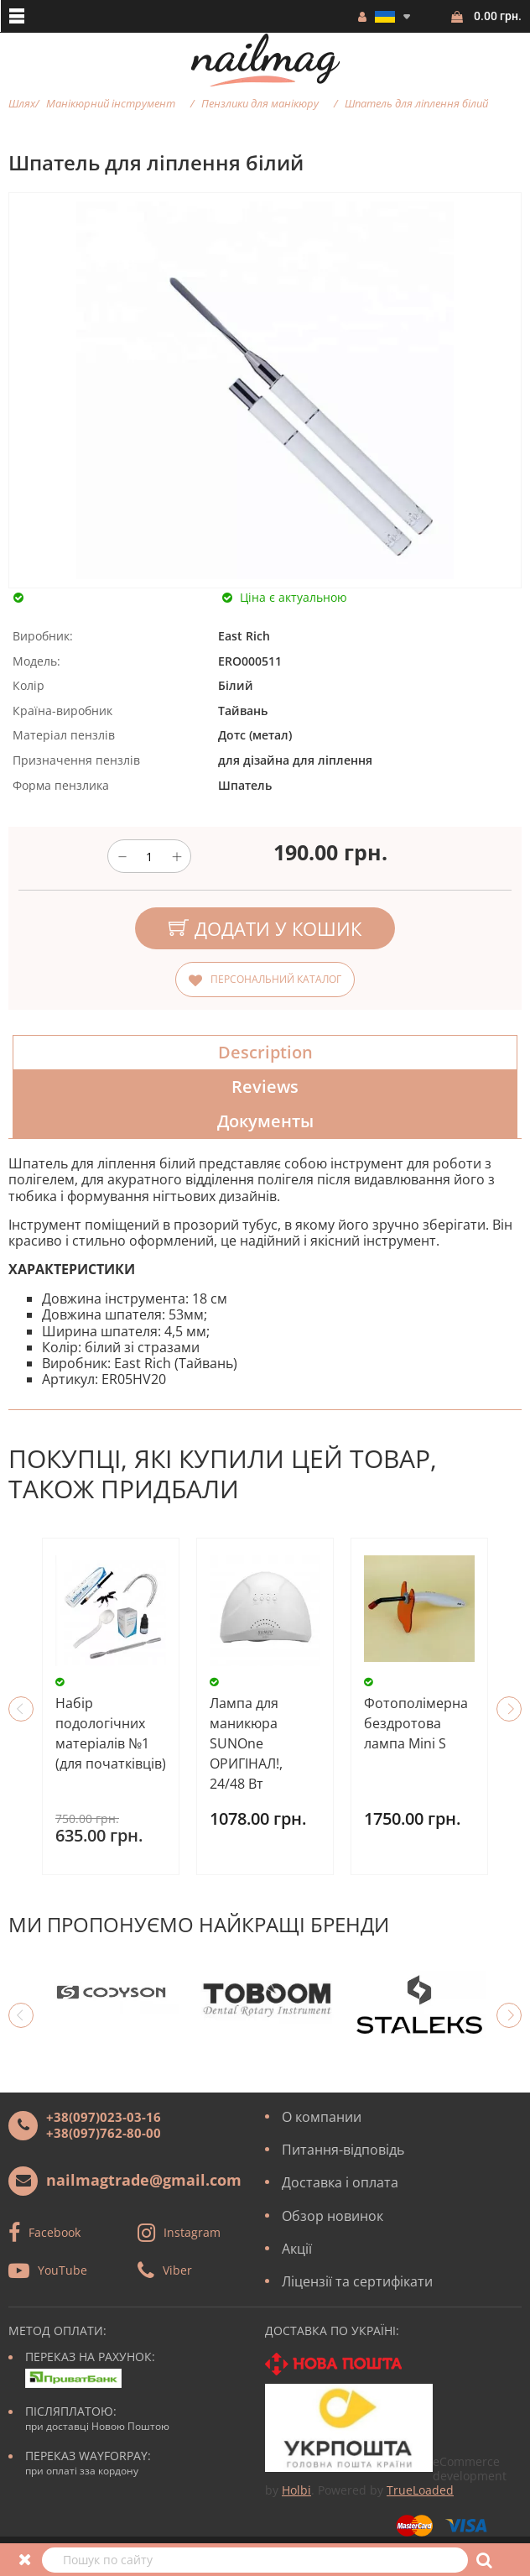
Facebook (55, 2232)
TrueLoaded (420, 2490)
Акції (297, 2248)
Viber (177, 2270)
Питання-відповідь (343, 2149)
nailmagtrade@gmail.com (144, 2180)
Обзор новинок (332, 2216)
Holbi (296, 2490)
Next (509, 1709)
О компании (321, 2117)
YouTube (62, 2270)
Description (265, 1052)
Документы (265, 1121)
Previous (21, 1709)
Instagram (192, 2232)
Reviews (265, 1086)
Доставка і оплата (340, 2182)
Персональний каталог (275, 979)
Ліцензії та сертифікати (357, 2281)
